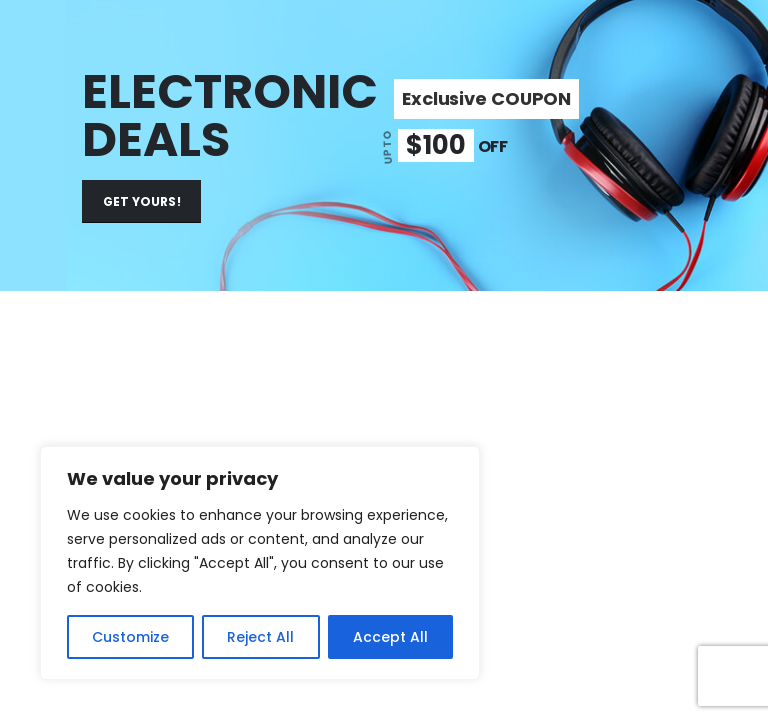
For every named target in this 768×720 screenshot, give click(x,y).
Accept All (390, 637)
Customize (130, 637)
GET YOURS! (142, 201)
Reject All (260, 637)
